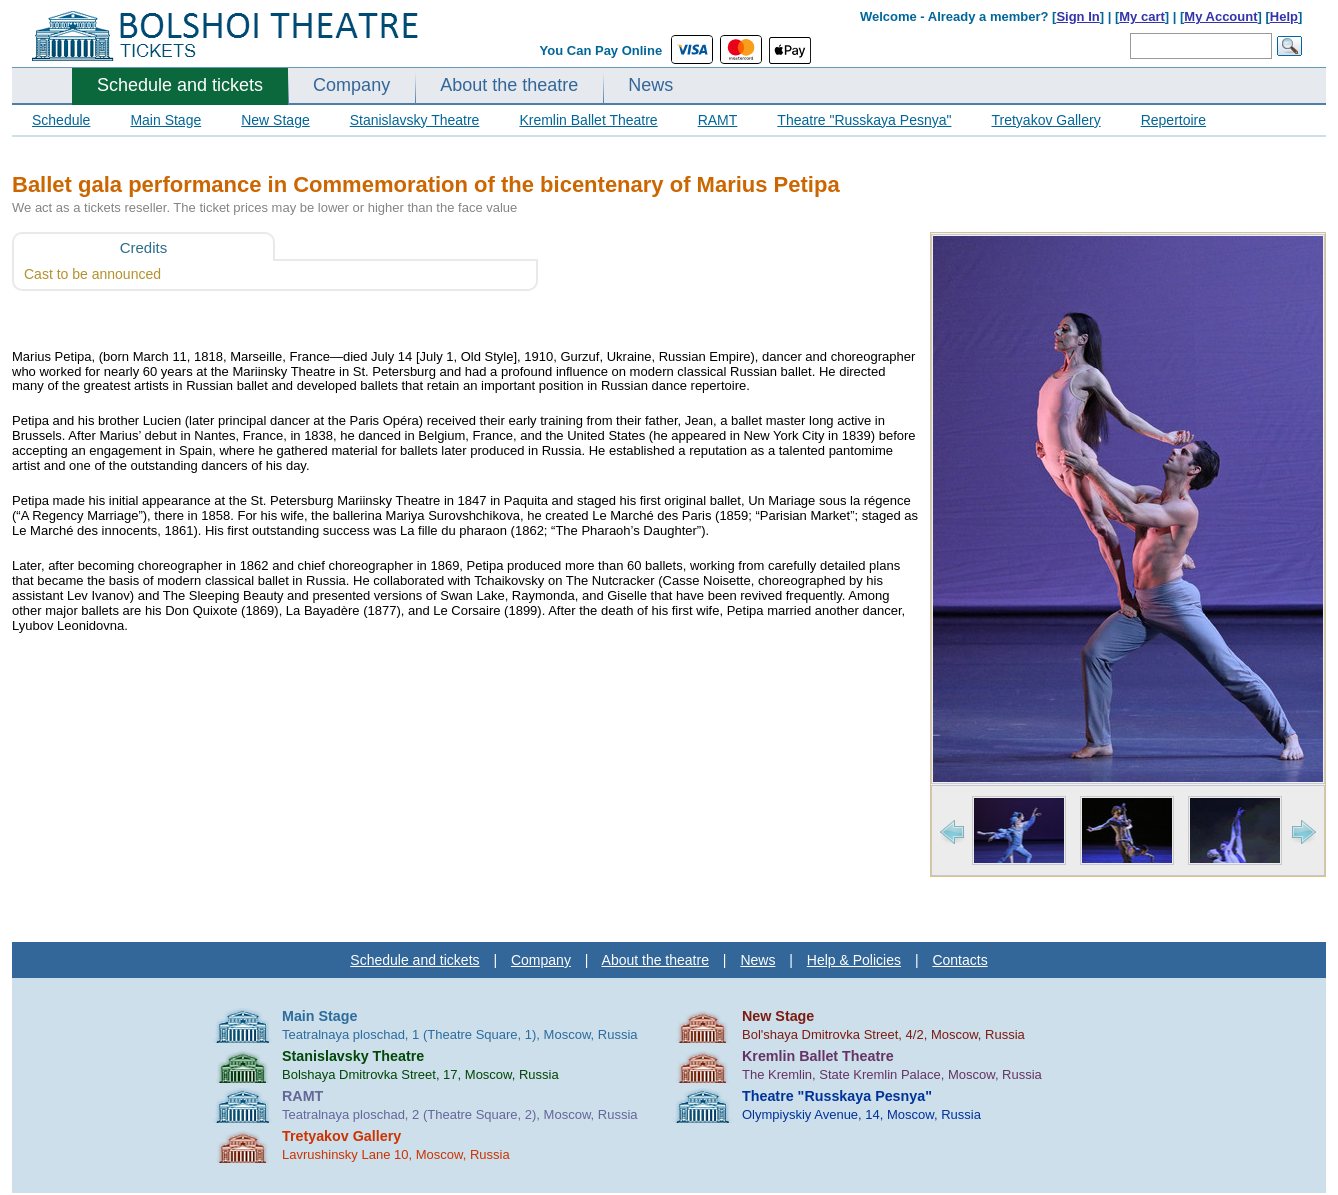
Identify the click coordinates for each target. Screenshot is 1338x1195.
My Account (1220, 16)
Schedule (61, 120)
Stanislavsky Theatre (415, 120)
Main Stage (165, 120)
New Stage (275, 120)
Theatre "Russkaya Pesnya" (864, 120)
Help (1284, 16)
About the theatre (509, 85)
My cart (1142, 16)
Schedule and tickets (180, 85)
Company (351, 85)
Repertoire (1173, 120)
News (650, 85)
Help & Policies (854, 960)
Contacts (959, 960)
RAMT (718, 120)
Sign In (1077, 16)
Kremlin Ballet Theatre (588, 120)
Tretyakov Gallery (1045, 120)
